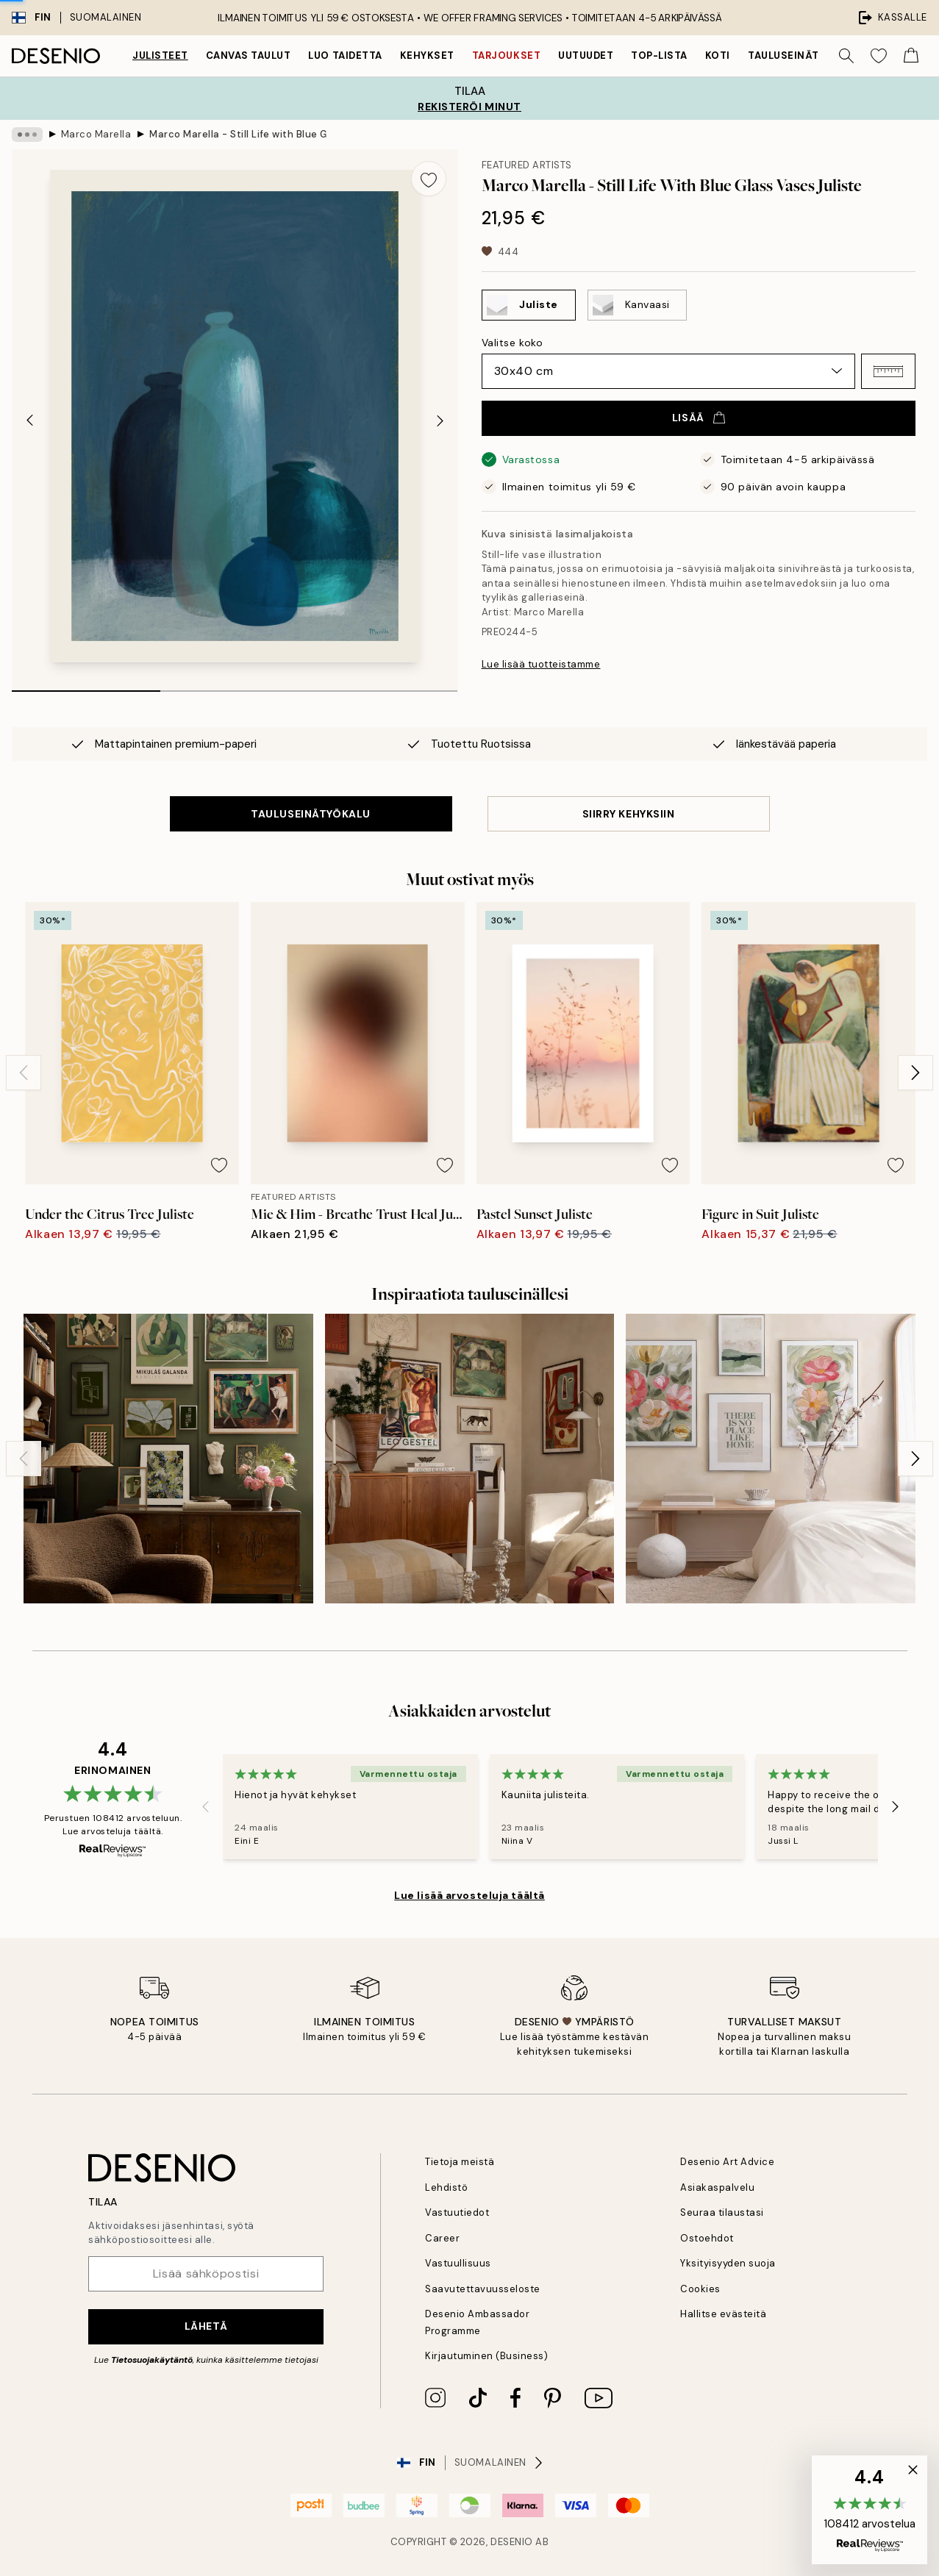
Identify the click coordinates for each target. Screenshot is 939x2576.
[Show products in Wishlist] (879, 56)
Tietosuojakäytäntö (152, 2360)
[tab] (86, 686)
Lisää (698, 417)
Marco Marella (96, 134)
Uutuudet (585, 55)
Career (442, 2238)
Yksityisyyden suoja (728, 2263)
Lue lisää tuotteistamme (541, 664)
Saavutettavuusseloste (482, 2289)
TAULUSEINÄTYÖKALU (311, 813)
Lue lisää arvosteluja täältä (469, 1895)
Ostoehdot (707, 2238)
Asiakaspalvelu (717, 2187)
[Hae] (846, 55)
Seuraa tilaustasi (722, 2212)
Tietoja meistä (459, 2161)
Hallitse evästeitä (723, 2314)
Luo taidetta (345, 55)
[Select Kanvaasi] (637, 305)
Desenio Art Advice (727, 2161)
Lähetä (206, 2326)
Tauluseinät (783, 55)
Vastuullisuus (458, 2263)
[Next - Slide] (440, 420)
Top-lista (659, 55)
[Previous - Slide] (29, 420)
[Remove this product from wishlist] (428, 178)
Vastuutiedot (457, 2212)
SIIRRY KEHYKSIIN (628, 813)
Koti (717, 55)
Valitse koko (512, 342)
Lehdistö (446, 2187)
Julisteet (160, 55)
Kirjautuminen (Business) (486, 2356)
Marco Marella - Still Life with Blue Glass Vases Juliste (237, 134)
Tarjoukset (506, 55)
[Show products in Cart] (911, 56)
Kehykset (427, 55)
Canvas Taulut (248, 55)
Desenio (511, 2542)
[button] (888, 371)
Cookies (700, 2289)
